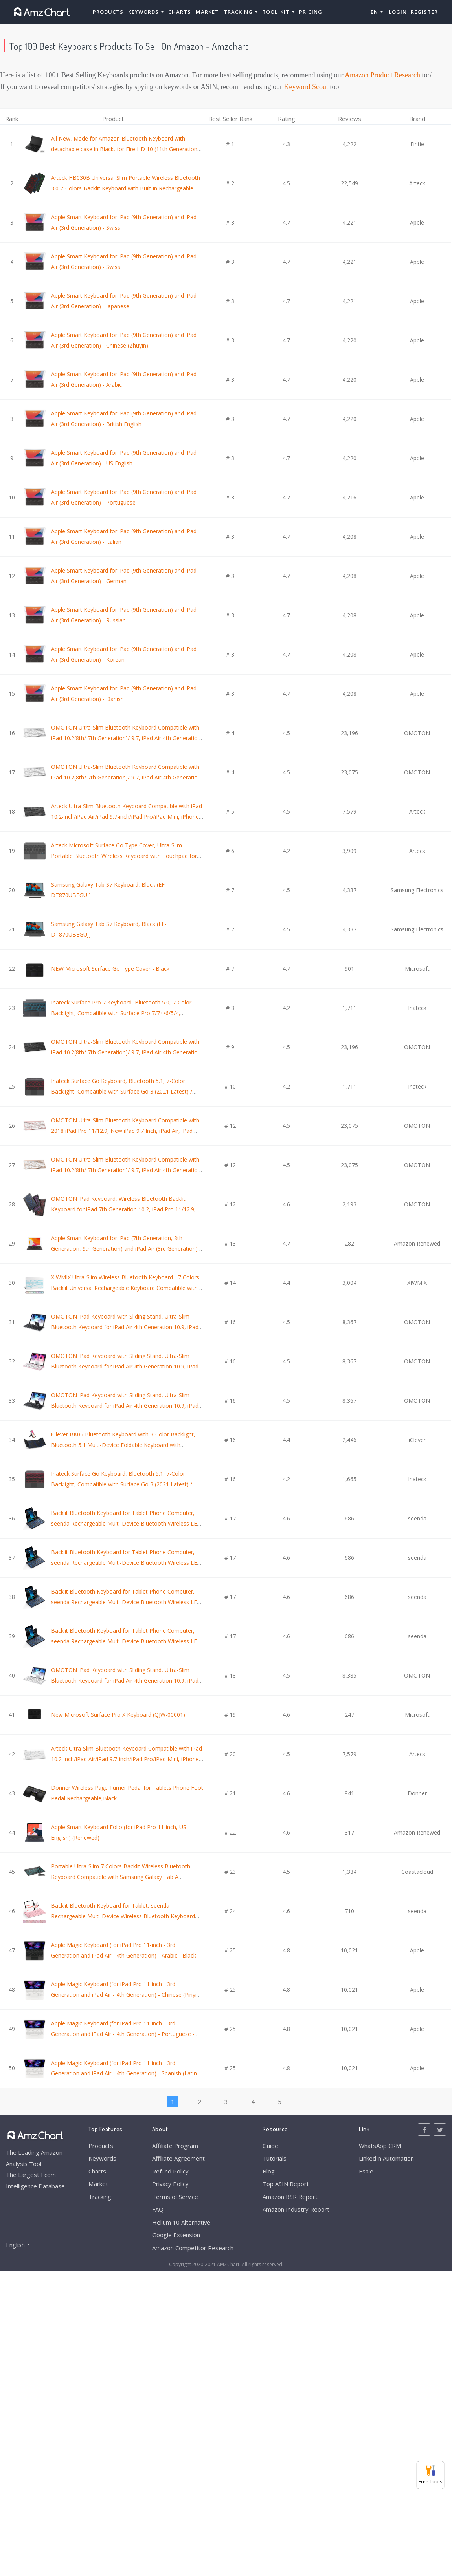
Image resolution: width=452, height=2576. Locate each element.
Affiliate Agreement (178, 2158)
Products (108, 11)
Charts (179, 11)
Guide (270, 2146)
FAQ (158, 2209)
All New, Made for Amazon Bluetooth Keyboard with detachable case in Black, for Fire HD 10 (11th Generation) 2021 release (125, 149)
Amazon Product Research (382, 75)
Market (207, 11)
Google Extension (176, 2235)
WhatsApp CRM (380, 2146)
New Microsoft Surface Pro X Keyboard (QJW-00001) (118, 1714)
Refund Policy (170, 2171)
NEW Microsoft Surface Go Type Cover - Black (110, 968)
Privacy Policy (170, 2184)
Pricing (310, 11)
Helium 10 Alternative (181, 2222)
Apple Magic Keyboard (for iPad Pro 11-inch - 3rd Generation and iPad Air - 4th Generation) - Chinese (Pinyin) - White (126, 1994)
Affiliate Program (175, 2146)
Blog (269, 2171)
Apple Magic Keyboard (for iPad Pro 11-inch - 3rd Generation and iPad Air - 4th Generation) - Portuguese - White (123, 2034)
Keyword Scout (306, 87)
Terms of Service (175, 2197)
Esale (366, 2171)
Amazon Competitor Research (192, 2248)
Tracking (99, 2197)
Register (424, 11)
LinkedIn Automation (386, 2158)
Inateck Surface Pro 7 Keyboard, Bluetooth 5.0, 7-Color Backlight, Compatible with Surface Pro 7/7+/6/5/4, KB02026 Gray (121, 1013)
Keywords (102, 2158)
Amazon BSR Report (290, 2197)
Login (398, 11)
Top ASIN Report (286, 2184)
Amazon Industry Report (296, 2209)
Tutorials (275, 2158)
